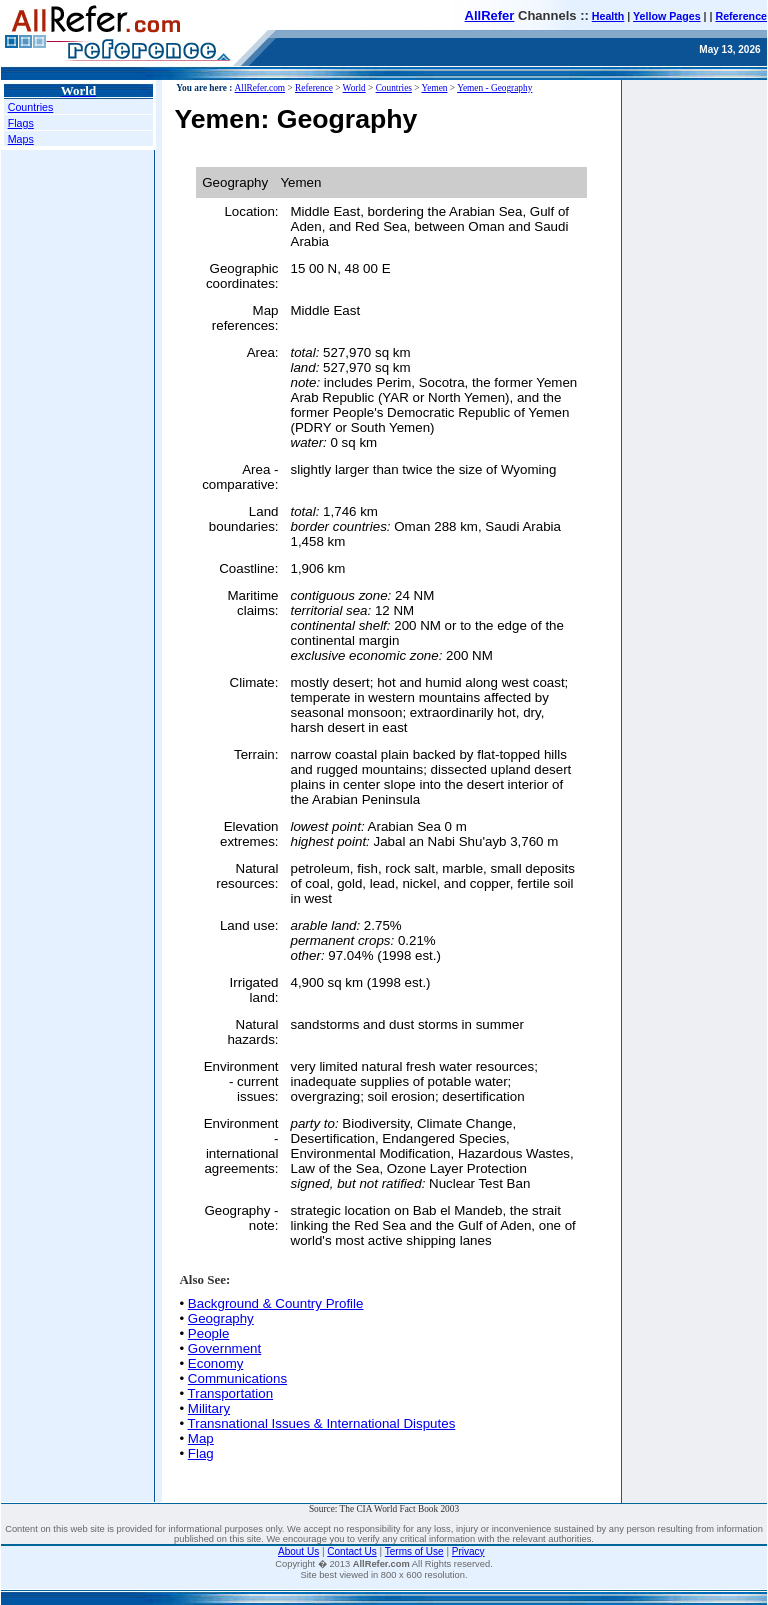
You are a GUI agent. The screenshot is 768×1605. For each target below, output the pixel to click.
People (209, 1333)
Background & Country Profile (276, 1303)
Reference (741, 16)
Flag (201, 1453)
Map (201, 1438)
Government (224, 1348)
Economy (216, 1363)
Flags (21, 123)
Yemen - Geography (494, 88)
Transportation (230, 1393)
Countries (31, 107)
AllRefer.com (260, 88)
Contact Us (351, 1551)
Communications (237, 1378)
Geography (221, 1318)
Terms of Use (414, 1551)
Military (209, 1408)
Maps (21, 139)
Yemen (435, 88)
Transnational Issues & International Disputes (322, 1423)
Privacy (468, 1551)
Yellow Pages (667, 16)
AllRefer (490, 15)
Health (608, 16)
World (354, 88)
